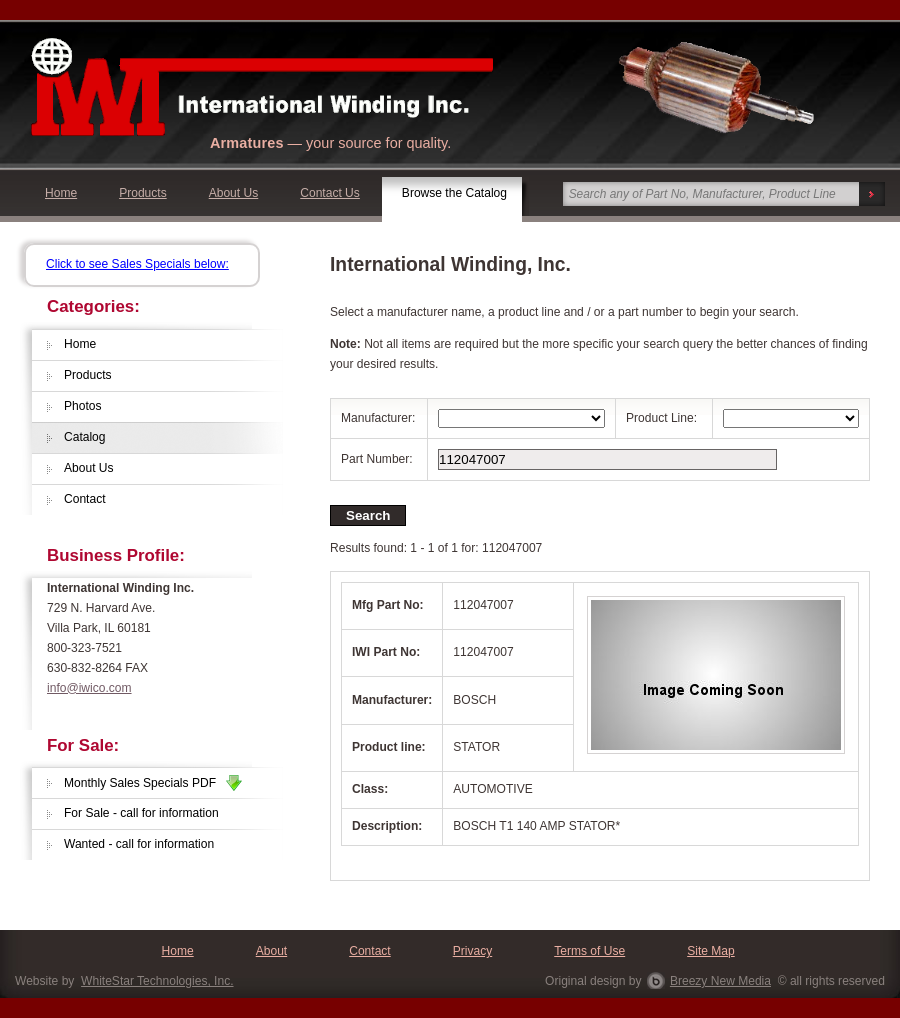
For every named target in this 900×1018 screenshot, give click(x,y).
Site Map (711, 951)
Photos (83, 406)
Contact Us (330, 193)
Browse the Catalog (454, 193)
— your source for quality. (330, 143)
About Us (234, 193)
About (271, 951)
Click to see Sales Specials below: (137, 264)
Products (143, 193)
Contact (85, 499)
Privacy (473, 951)
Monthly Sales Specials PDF (153, 783)
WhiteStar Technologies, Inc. (157, 981)
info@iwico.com (89, 688)
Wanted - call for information (139, 844)
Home (61, 193)
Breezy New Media (720, 981)
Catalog (85, 437)
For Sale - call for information (141, 813)
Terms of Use (589, 951)
